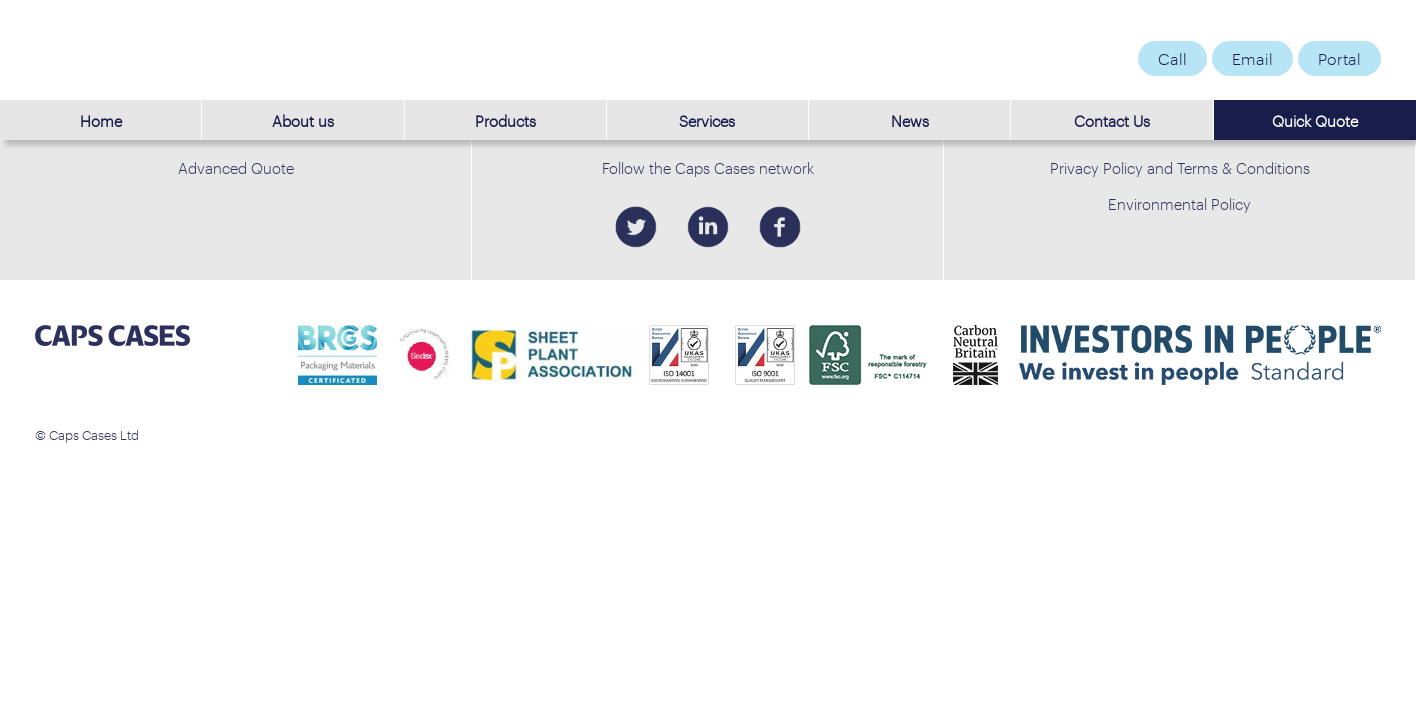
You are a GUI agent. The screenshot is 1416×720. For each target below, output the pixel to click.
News (910, 120)
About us (303, 120)
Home (101, 120)
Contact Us (1112, 120)
